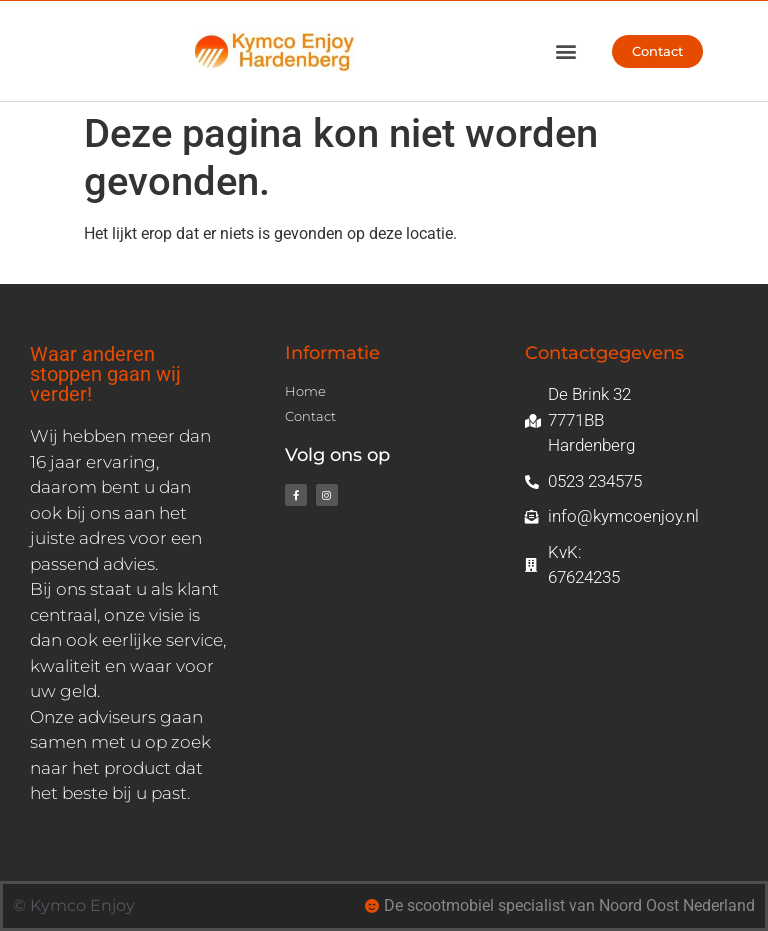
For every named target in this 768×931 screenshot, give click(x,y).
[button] (565, 51)
